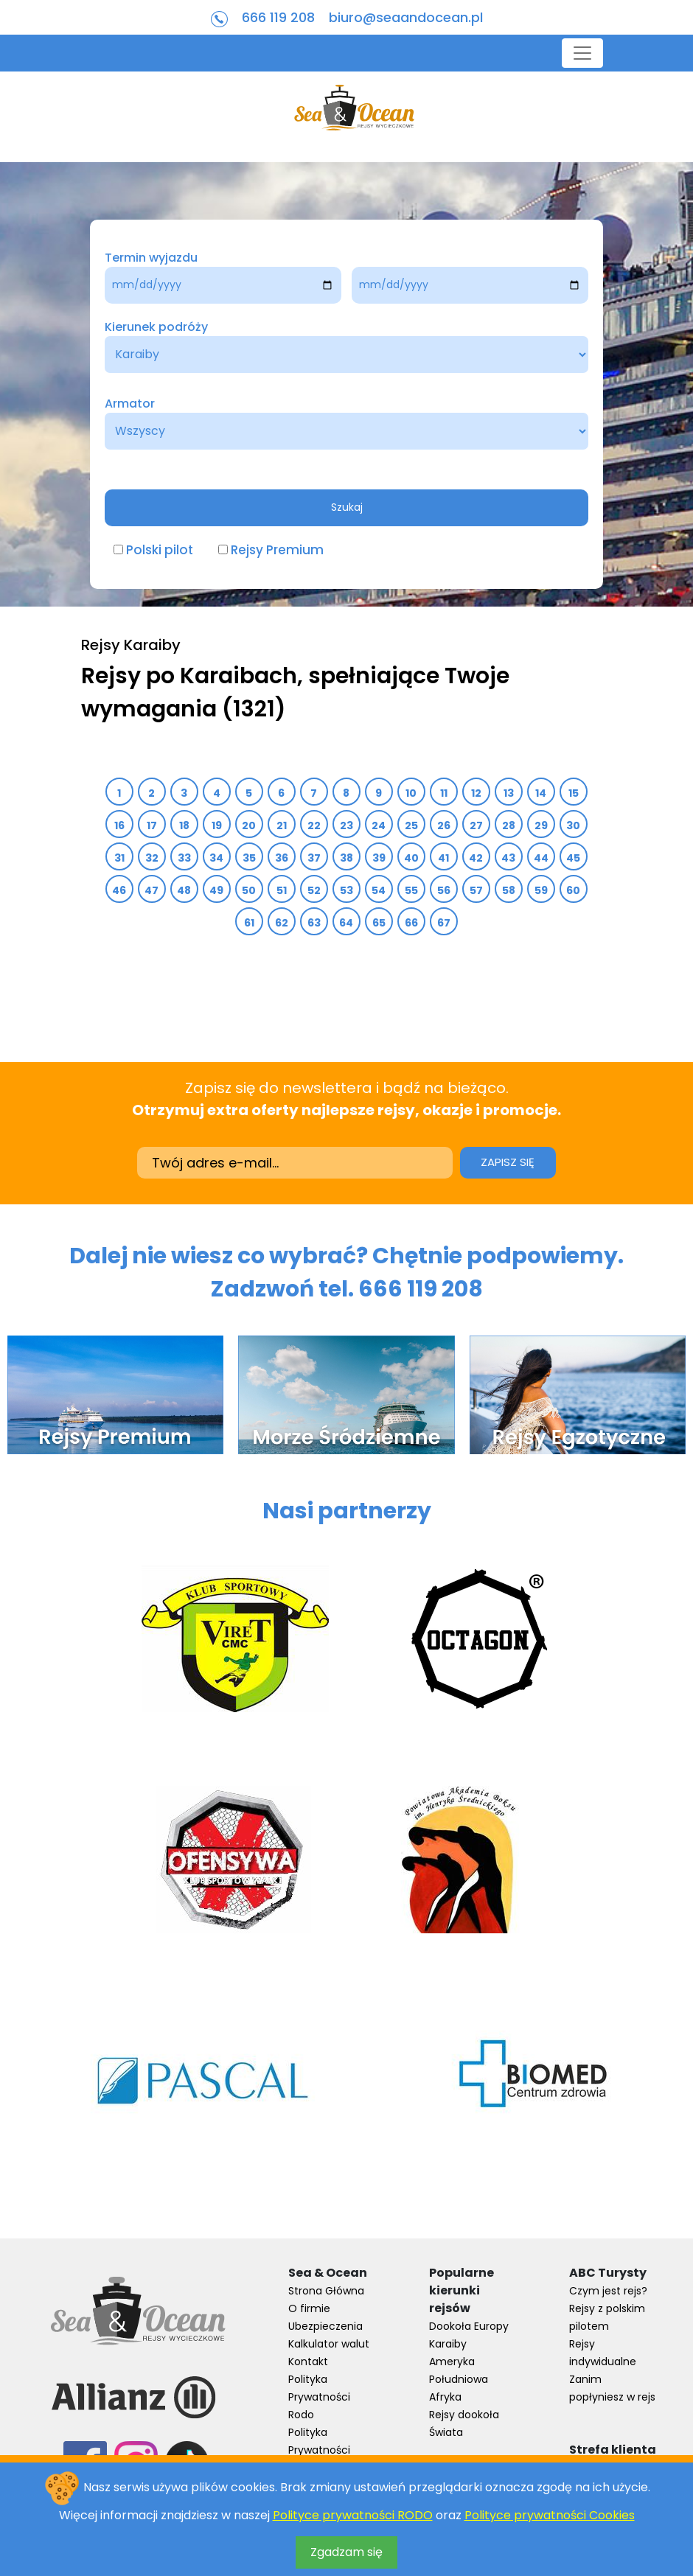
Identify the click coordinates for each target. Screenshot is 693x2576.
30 (573, 825)
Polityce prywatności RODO (353, 2515)
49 (216, 890)
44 (541, 858)
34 (216, 858)
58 (509, 890)
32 (152, 858)
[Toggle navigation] (582, 53)
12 (476, 793)
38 (347, 858)
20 (249, 825)
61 (249, 922)
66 (412, 922)
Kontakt (308, 2361)
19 (217, 825)
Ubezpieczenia (325, 2326)
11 (444, 793)
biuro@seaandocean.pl (406, 17)
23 (347, 825)
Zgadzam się (346, 2552)
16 (119, 825)
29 (541, 825)
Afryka (445, 2397)
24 (379, 825)
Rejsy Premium (277, 550)
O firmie (309, 2308)
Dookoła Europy (469, 2326)
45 (573, 858)
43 (508, 858)
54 (379, 890)
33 (185, 858)
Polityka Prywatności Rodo (319, 2397)
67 (444, 922)
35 (250, 858)
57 (477, 890)
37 (314, 858)
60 (573, 890)
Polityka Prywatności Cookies (319, 2450)
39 (379, 858)
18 (184, 825)
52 (314, 890)
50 (249, 890)
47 (151, 890)
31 (119, 858)
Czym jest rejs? (608, 2290)
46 (119, 890)
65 (379, 922)
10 (411, 793)
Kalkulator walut (328, 2343)
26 (444, 825)
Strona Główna (326, 2290)
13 (509, 793)
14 (541, 793)
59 (541, 890)
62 (282, 922)
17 (152, 825)
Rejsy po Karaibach (189, 675)
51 (282, 890)
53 (347, 890)
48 (184, 890)
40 (411, 858)
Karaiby (448, 2343)
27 (477, 825)
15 (573, 793)
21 (282, 825)
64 (346, 922)
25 (412, 825)
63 (314, 922)
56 (444, 890)
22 (314, 825)
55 (412, 890)
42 (476, 858)
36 (282, 858)
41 (444, 858)
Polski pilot (159, 550)
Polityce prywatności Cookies (549, 2515)
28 (509, 825)
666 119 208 (278, 17)
